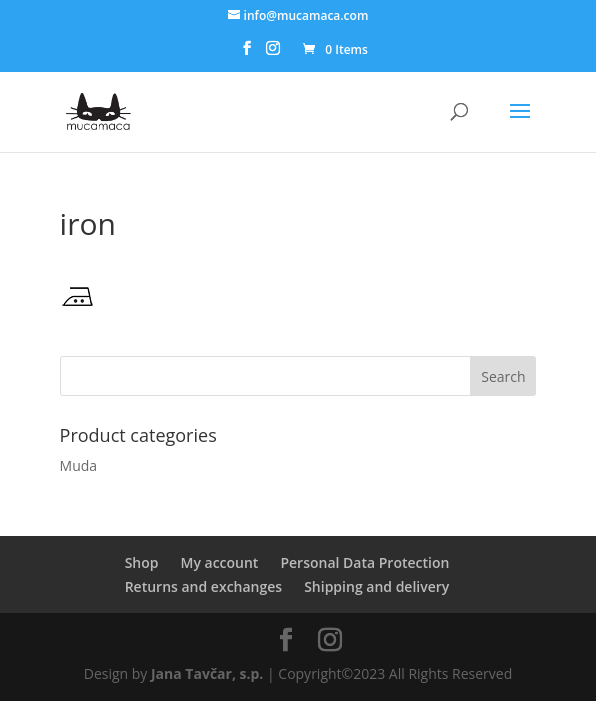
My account (219, 562)
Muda (79, 465)
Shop (142, 562)
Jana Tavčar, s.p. (207, 673)
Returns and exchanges (203, 586)
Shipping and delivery (376, 586)
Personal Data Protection (364, 562)
